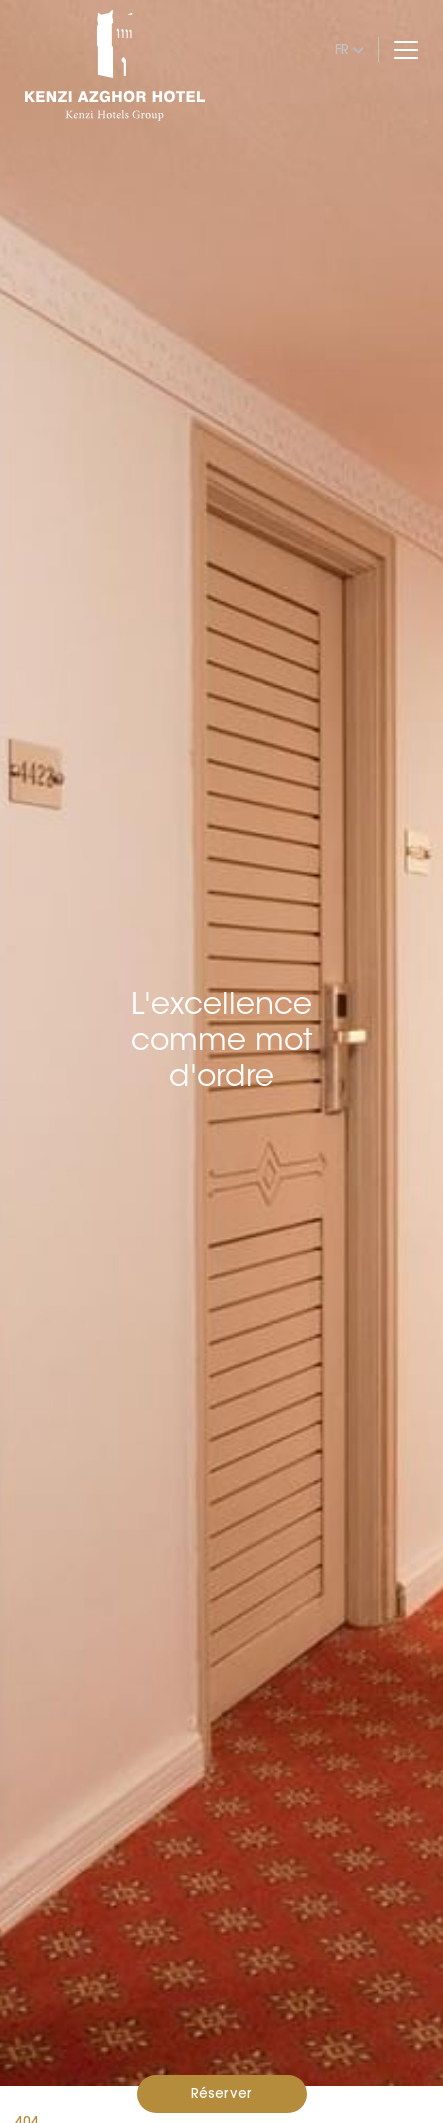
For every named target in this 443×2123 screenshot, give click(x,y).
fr (342, 49)
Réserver (221, 2093)
